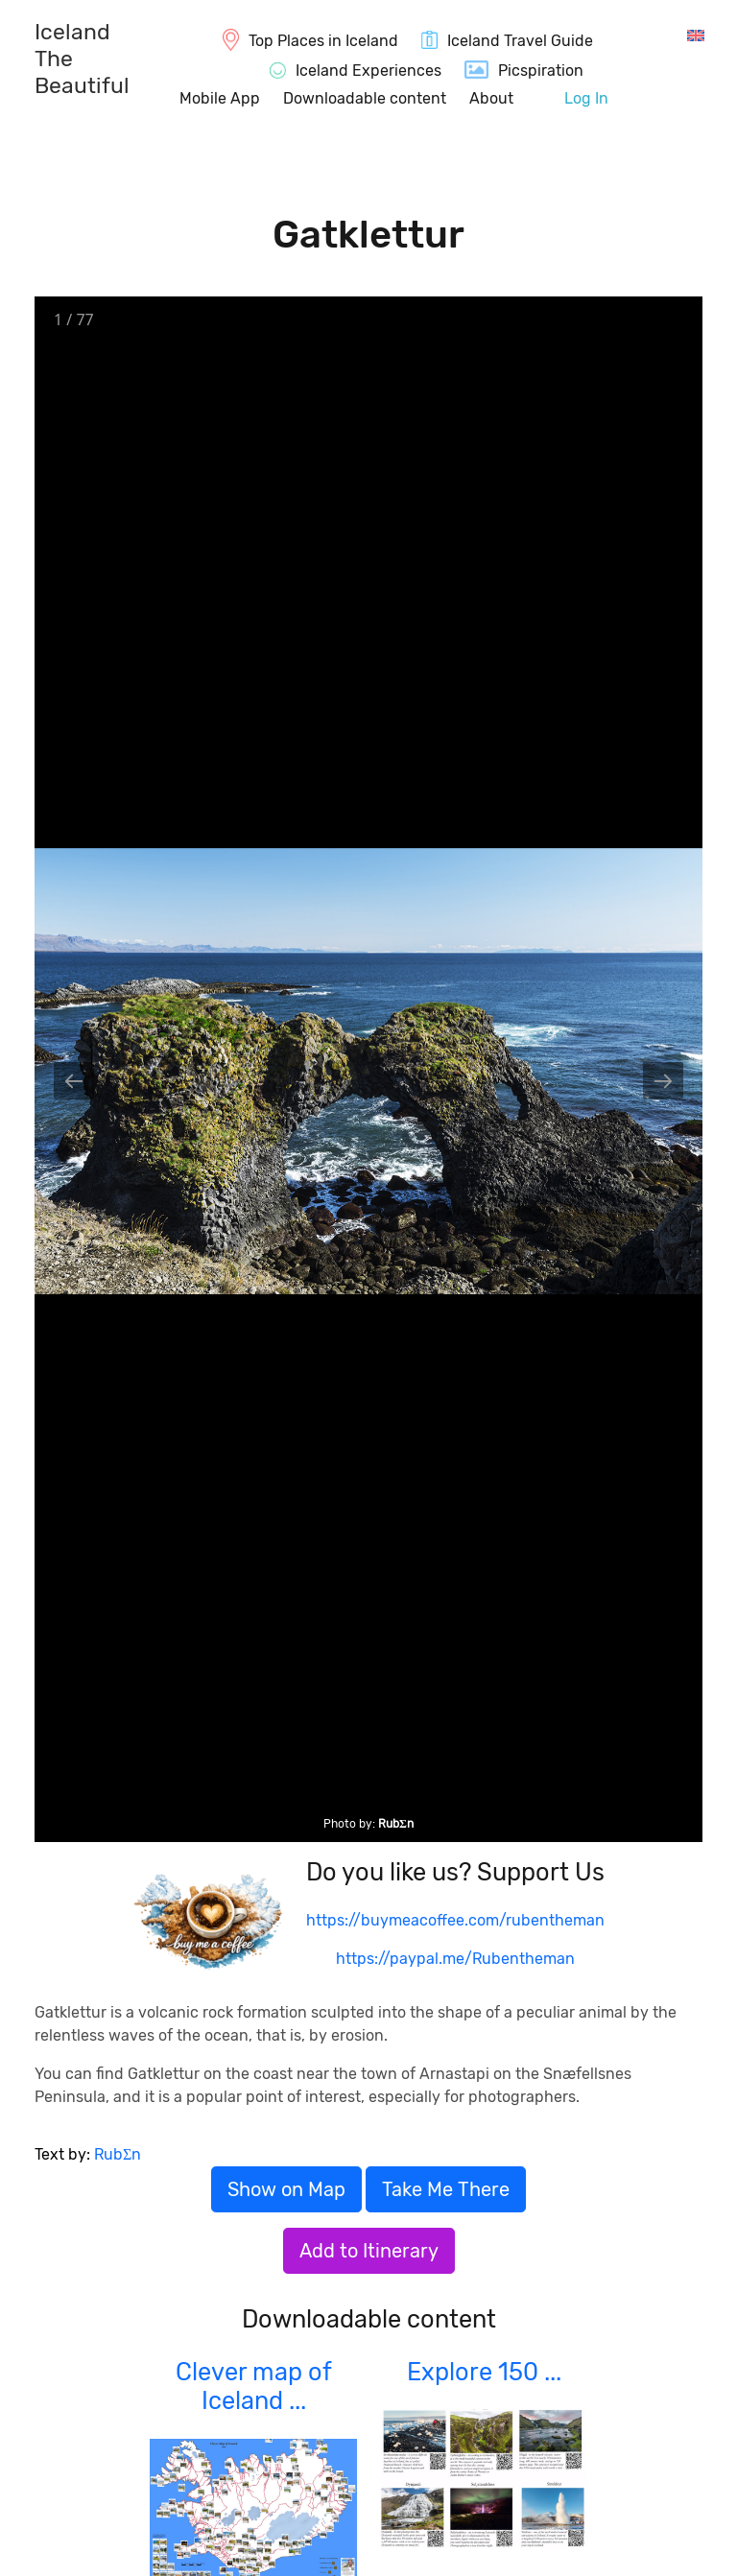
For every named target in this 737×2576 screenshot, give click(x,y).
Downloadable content (364, 98)
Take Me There (446, 2189)
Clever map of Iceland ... (254, 2386)
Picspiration (540, 70)
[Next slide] (663, 1080)
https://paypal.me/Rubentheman (455, 1959)
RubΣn (396, 1824)
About (491, 98)
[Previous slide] (74, 1080)
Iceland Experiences (368, 70)
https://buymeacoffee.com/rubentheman (455, 1920)
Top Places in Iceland (323, 41)
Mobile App (219, 98)
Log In (586, 98)
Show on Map (286, 2189)
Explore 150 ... (484, 2371)
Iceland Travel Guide (520, 41)
